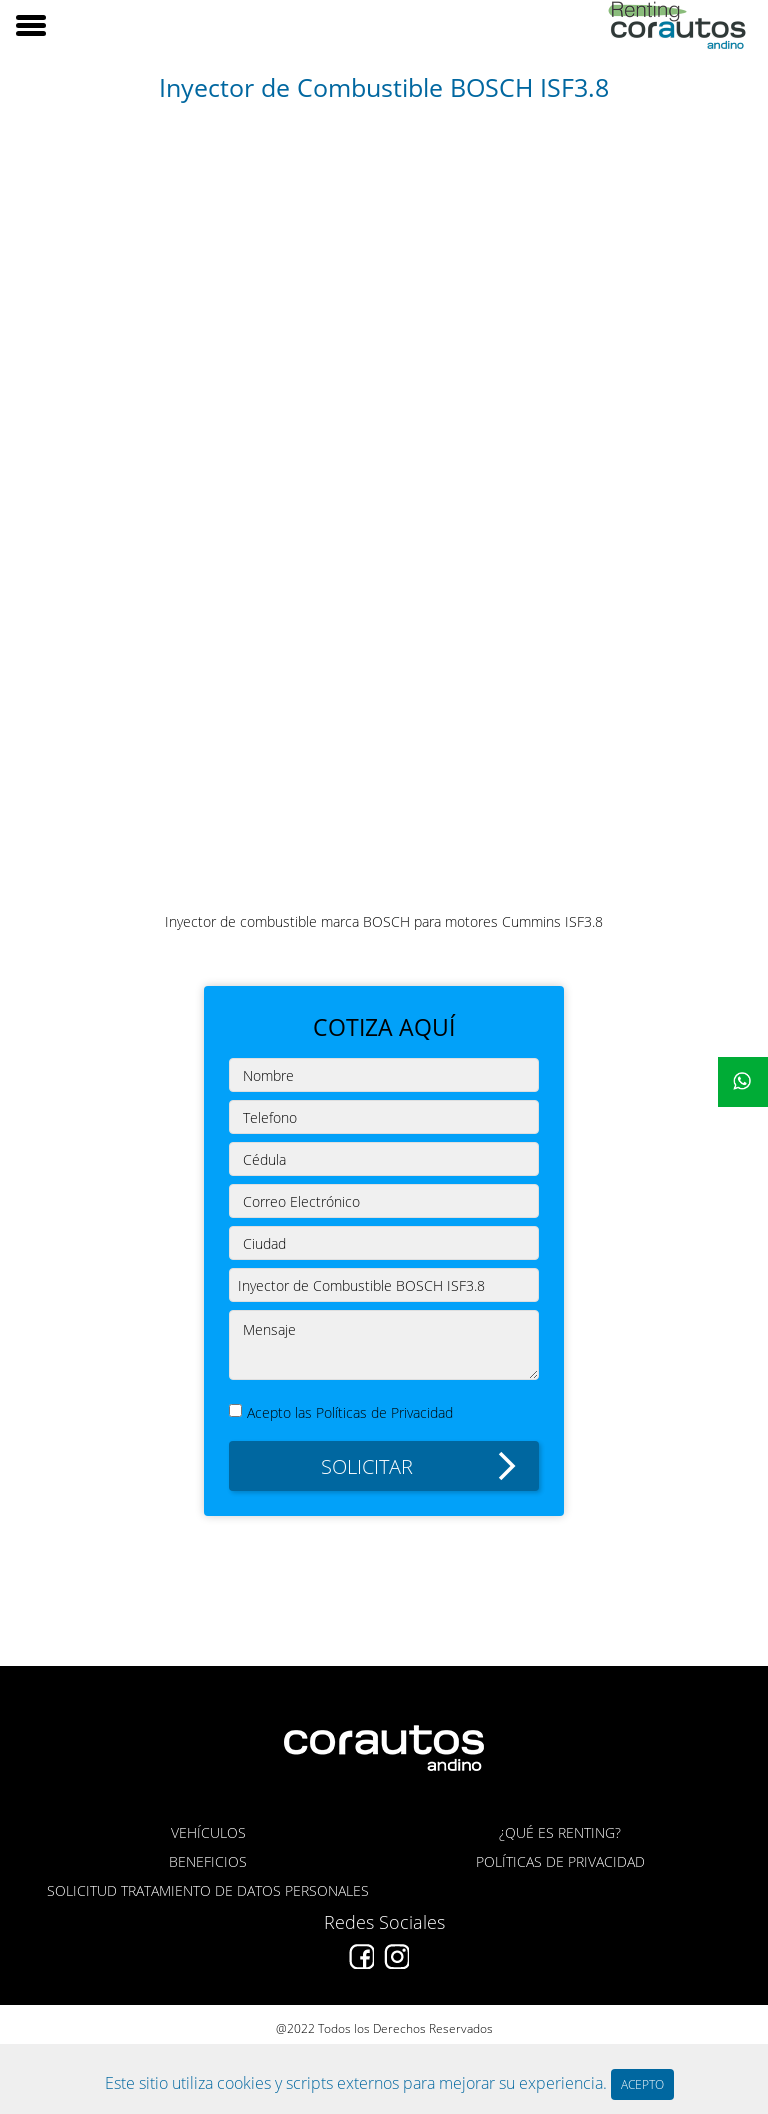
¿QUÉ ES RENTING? (560, 1832)
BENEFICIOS (208, 1861)
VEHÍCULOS (208, 1832)
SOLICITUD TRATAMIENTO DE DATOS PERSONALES (208, 1890)
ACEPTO (642, 2084)
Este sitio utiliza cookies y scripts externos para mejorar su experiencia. (358, 2083)
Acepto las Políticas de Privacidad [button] (350, 1412)
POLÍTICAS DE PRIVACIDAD (560, 1861)
